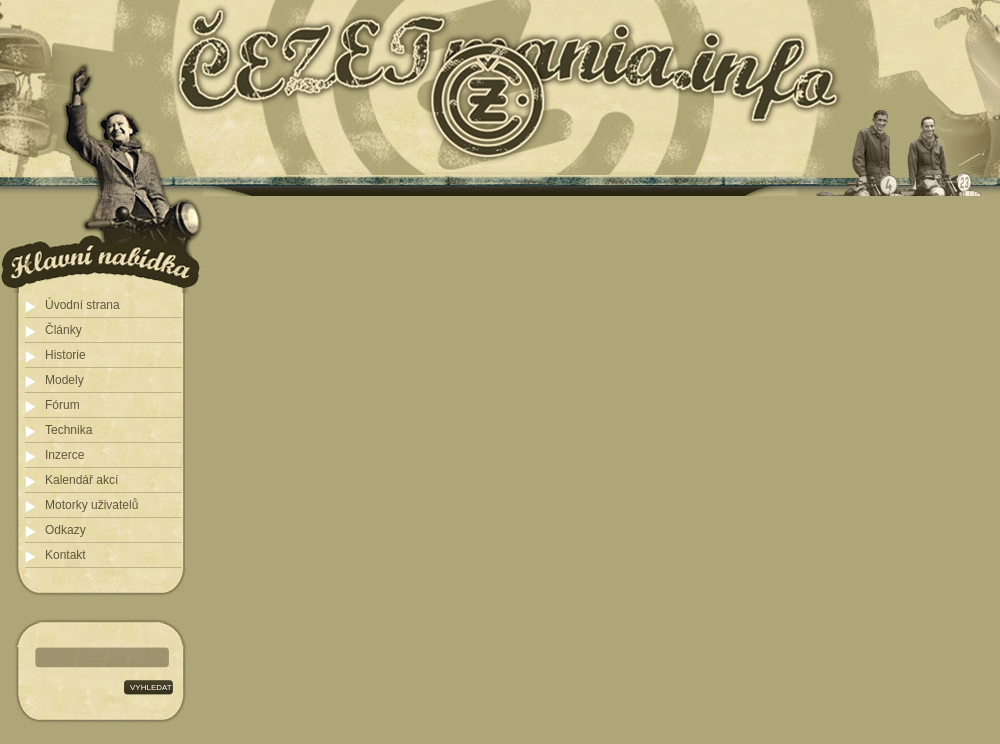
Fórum (62, 405)
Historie (65, 355)
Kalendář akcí (81, 480)
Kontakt (65, 555)
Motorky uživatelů (91, 505)
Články (63, 330)
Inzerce (64, 455)
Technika (68, 430)
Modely (64, 380)
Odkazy (65, 530)
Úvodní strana (82, 305)
